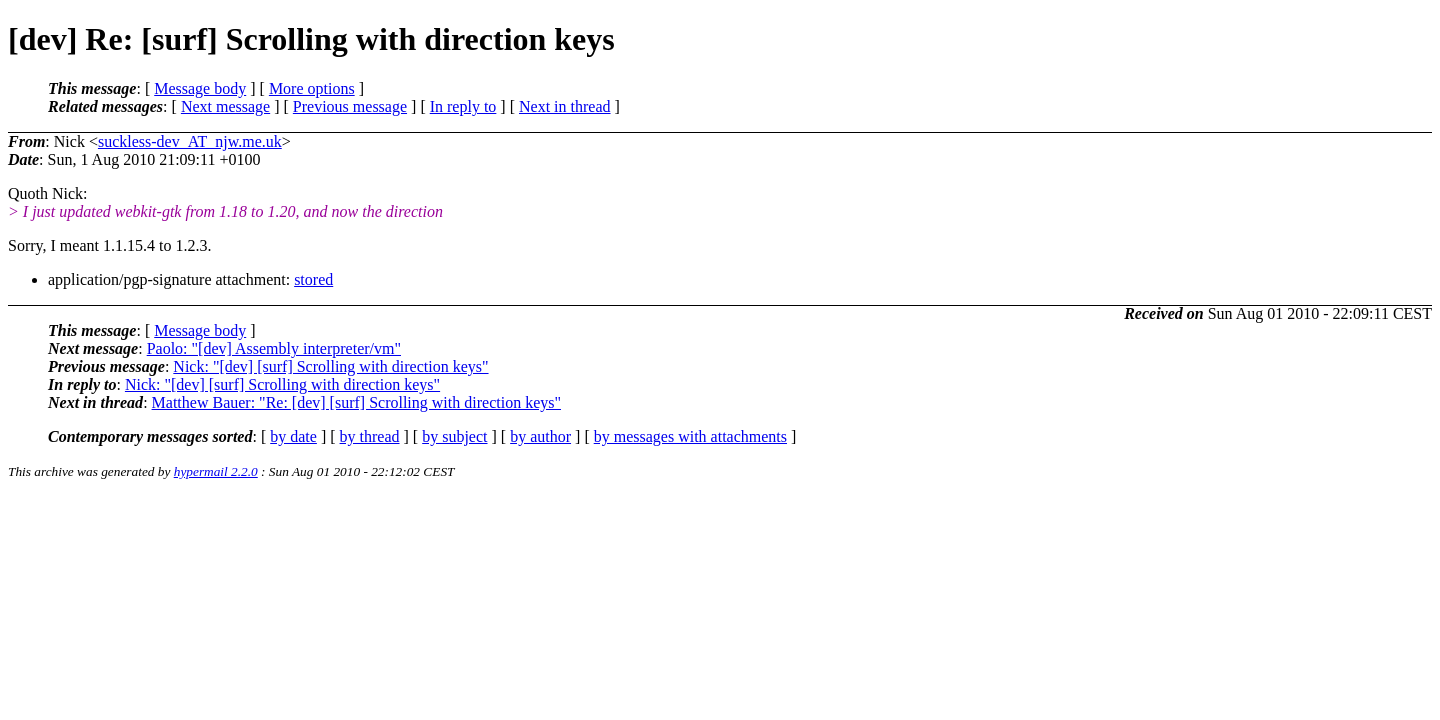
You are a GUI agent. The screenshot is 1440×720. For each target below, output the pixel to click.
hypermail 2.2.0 (216, 471)
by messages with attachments (690, 436)
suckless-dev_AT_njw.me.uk (190, 141)
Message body (200, 88)
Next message (225, 106)
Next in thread (565, 106)
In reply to (463, 106)
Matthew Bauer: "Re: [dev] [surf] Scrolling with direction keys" (356, 402)
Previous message (350, 106)
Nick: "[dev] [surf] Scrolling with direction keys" (330, 366)
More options (312, 88)
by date (293, 436)
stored (313, 279)
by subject (454, 436)
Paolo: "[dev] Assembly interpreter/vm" (274, 348)
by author (540, 436)
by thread (370, 436)
